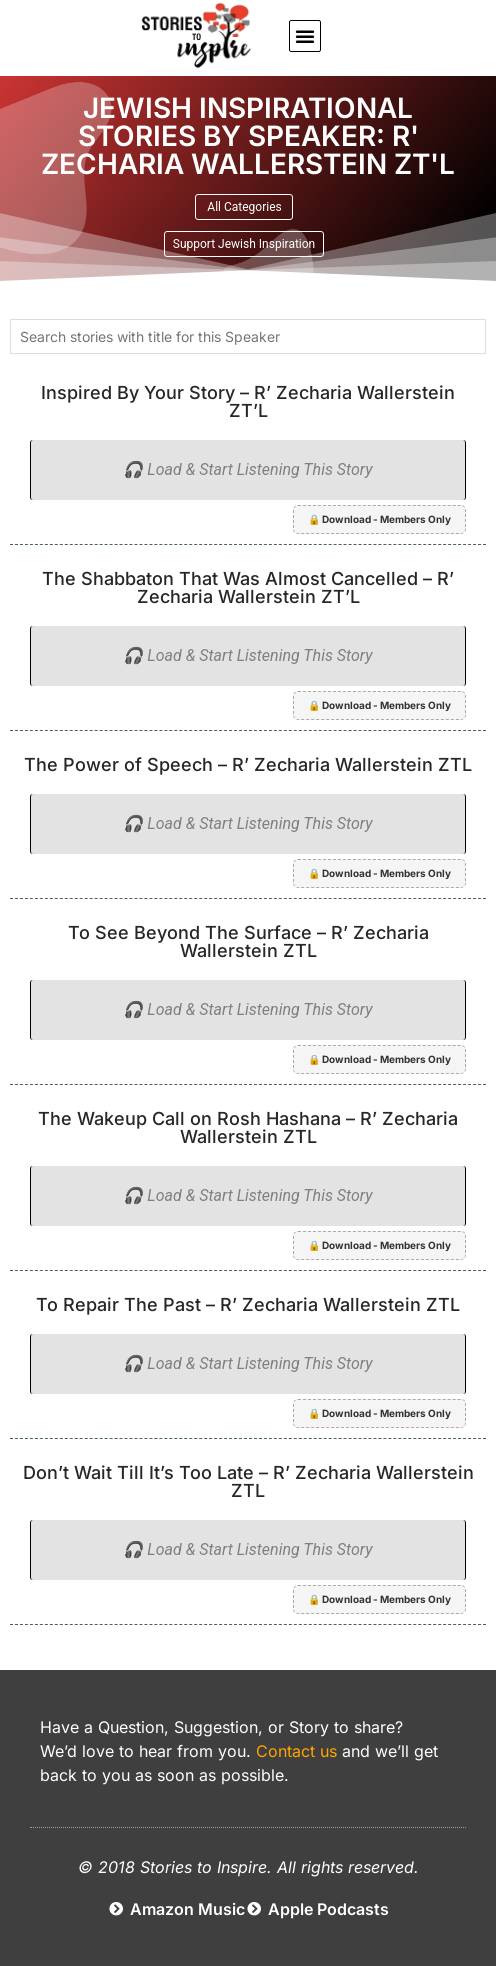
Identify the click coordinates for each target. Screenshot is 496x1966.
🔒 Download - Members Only (379, 519)
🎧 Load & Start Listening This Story (247, 469)
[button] (305, 36)
